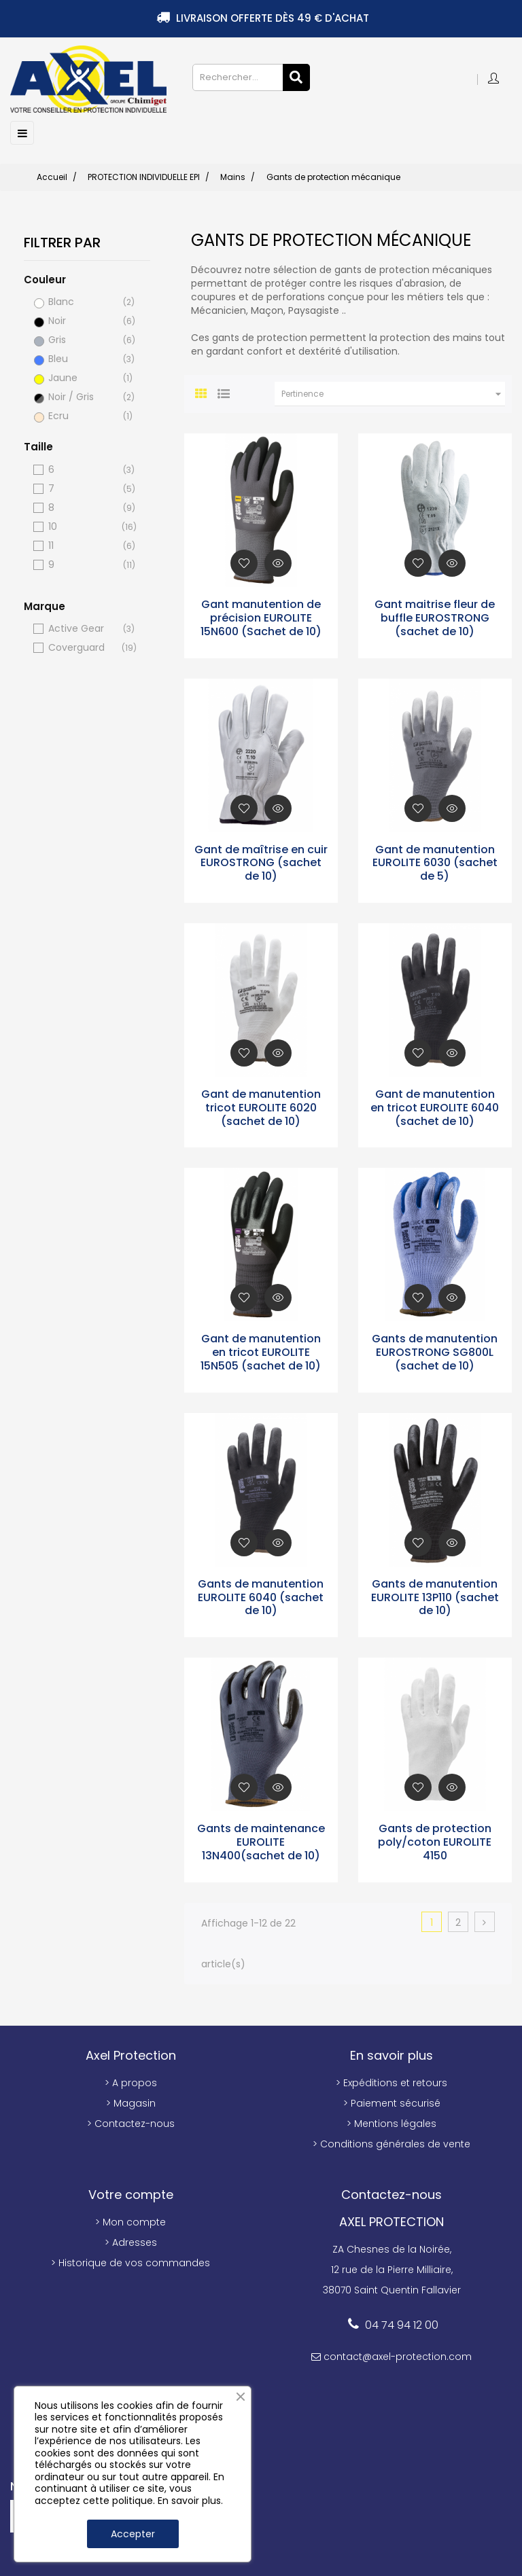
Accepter (133, 2534)
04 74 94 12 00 (401, 2323)
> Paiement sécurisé (391, 2101)
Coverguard (81, 646)
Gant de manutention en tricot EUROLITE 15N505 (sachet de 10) (261, 1350)
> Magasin (131, 2101)
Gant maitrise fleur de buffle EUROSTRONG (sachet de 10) (435, 616)
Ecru (81, 415)
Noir (81, 319)
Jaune (81, 377)
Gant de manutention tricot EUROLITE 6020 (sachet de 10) (261, 1106)
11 (81, 544)
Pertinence (393, 392)
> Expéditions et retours (391, 2081)
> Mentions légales (391, 2121)
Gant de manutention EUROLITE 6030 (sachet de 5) (435, 861)
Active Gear (81, 627)
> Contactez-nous (131, 2121)
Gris (81, 339)
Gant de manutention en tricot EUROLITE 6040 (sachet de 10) (434, 1106)
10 (81, 525)
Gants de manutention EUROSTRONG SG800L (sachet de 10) (435, 1350)
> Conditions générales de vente (391, 2142)
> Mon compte (130, 2220)
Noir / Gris (81, 396)
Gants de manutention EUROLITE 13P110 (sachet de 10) (435, 1596)
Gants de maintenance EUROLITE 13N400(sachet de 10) (261, 1840)
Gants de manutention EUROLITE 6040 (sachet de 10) (261, 1596)
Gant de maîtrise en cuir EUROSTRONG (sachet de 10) (261, 861)
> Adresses (131, 2240)
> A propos (131, 2081)
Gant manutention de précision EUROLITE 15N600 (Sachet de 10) (261, 616)
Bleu (81, 358)
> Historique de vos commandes (130, 2261)
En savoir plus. (190, 2500)
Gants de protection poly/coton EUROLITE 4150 (434, 1840)
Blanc (81, 300)
